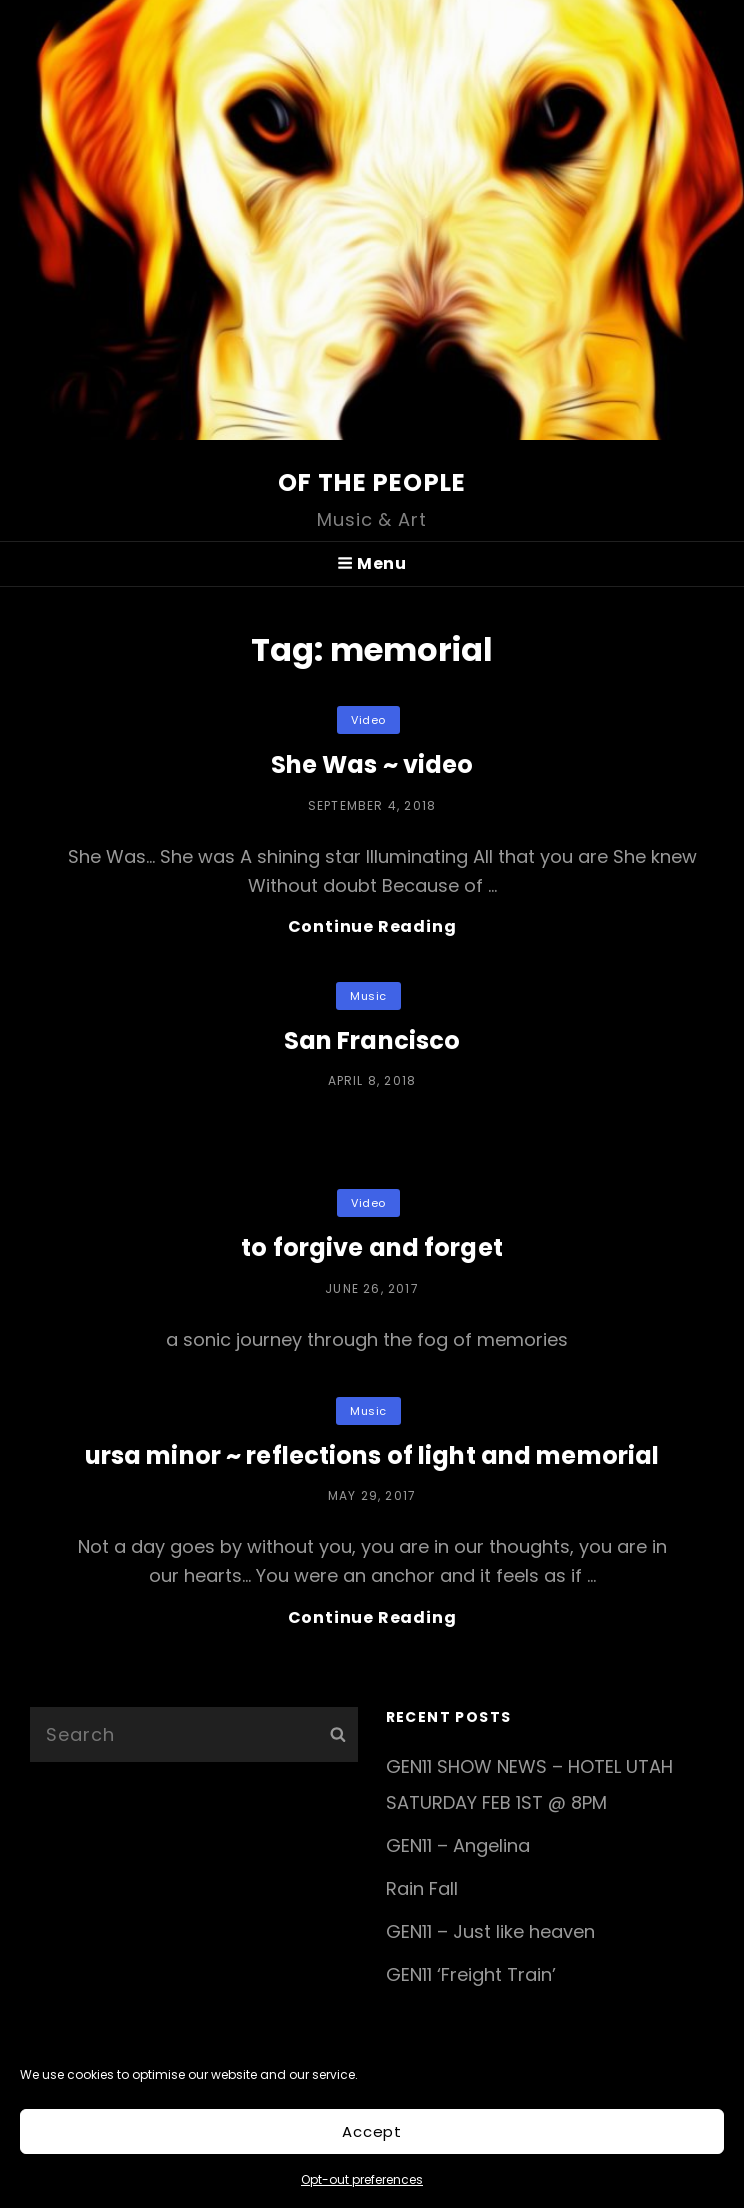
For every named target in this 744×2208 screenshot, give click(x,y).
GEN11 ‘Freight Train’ (471, 1974)
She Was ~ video (372, 764)
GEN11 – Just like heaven (490, 1931)
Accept (372, 2131)
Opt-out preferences (362, 2179)
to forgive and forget (372, 1247)
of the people (372, 482)
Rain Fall (422, 1888)
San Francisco (372, 1040)
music (368, 996)
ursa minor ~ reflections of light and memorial (372, 1455)
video (368, 720)
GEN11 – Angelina (458, 1845)
